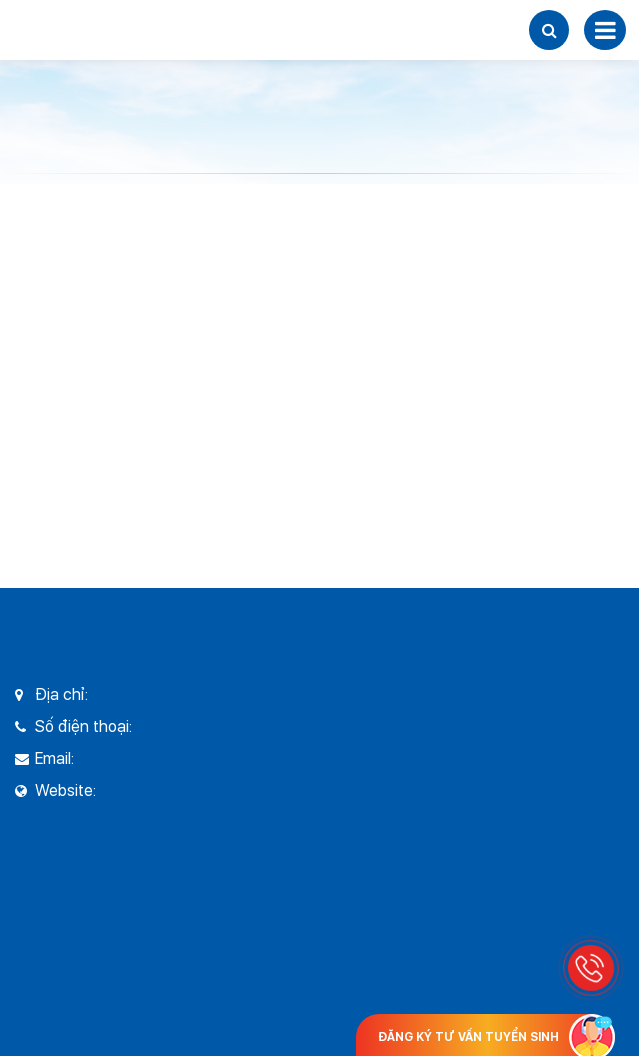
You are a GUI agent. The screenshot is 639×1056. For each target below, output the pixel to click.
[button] (549, 30)
